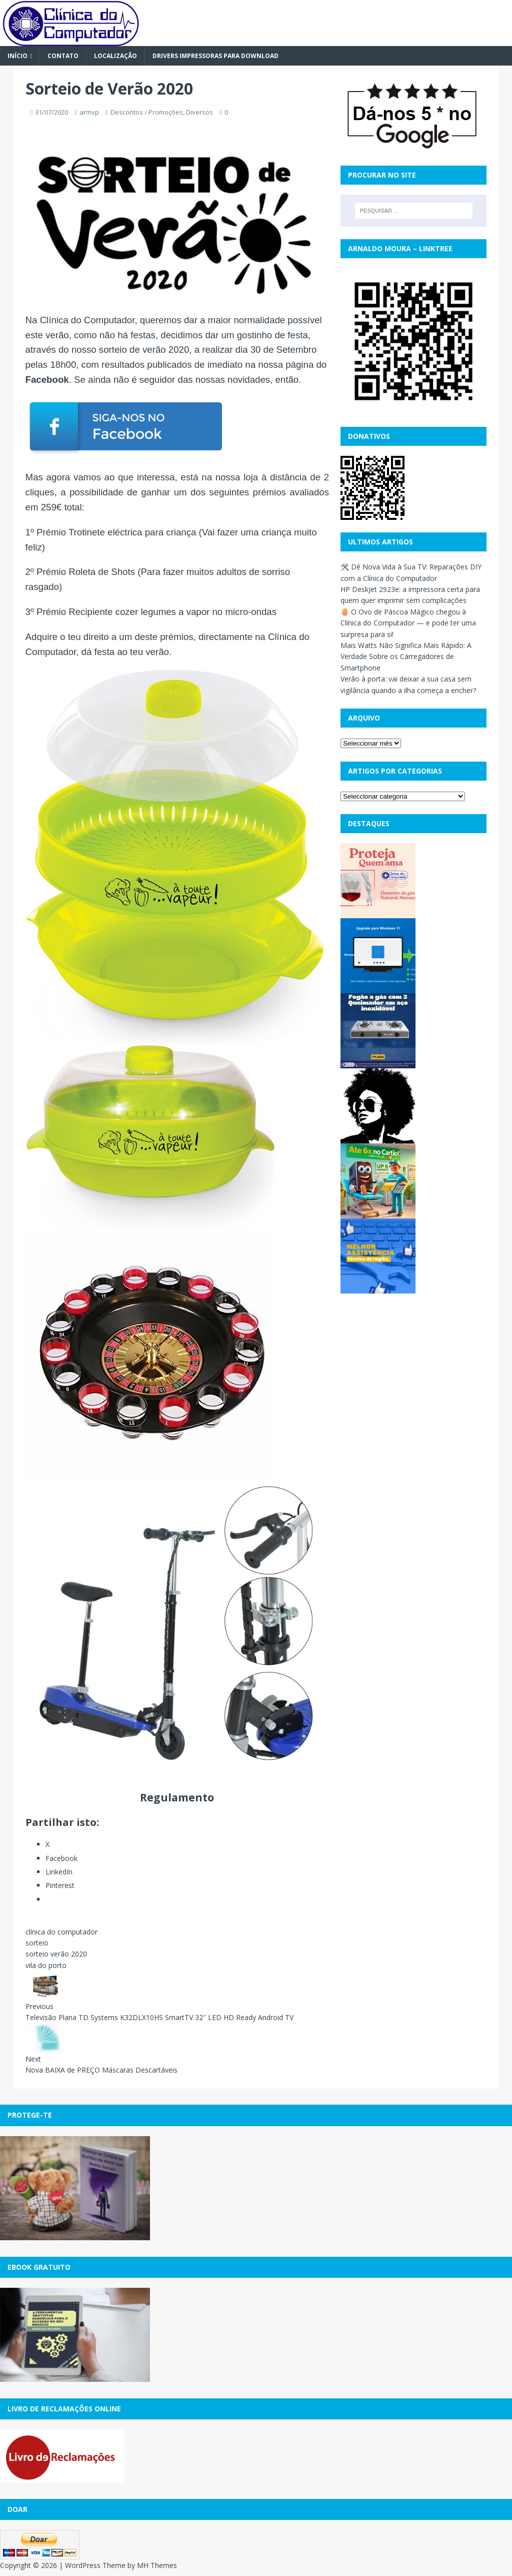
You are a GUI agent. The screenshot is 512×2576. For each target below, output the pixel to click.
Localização (115, 56)
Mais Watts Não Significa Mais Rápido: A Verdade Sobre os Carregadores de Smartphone (406, 656)
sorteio (37, 1943)
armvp (89, 112)
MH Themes (157, 2565)
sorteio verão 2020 (56, 1954)
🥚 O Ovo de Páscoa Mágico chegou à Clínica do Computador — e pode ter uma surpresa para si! (408, 623)
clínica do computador (62, 1932)
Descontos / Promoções (146, 112)
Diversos (199, 112)
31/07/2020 (51, 112)
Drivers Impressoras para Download (215, 56)
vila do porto (46, 1965)
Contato (63, 56)
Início (18, 56)
